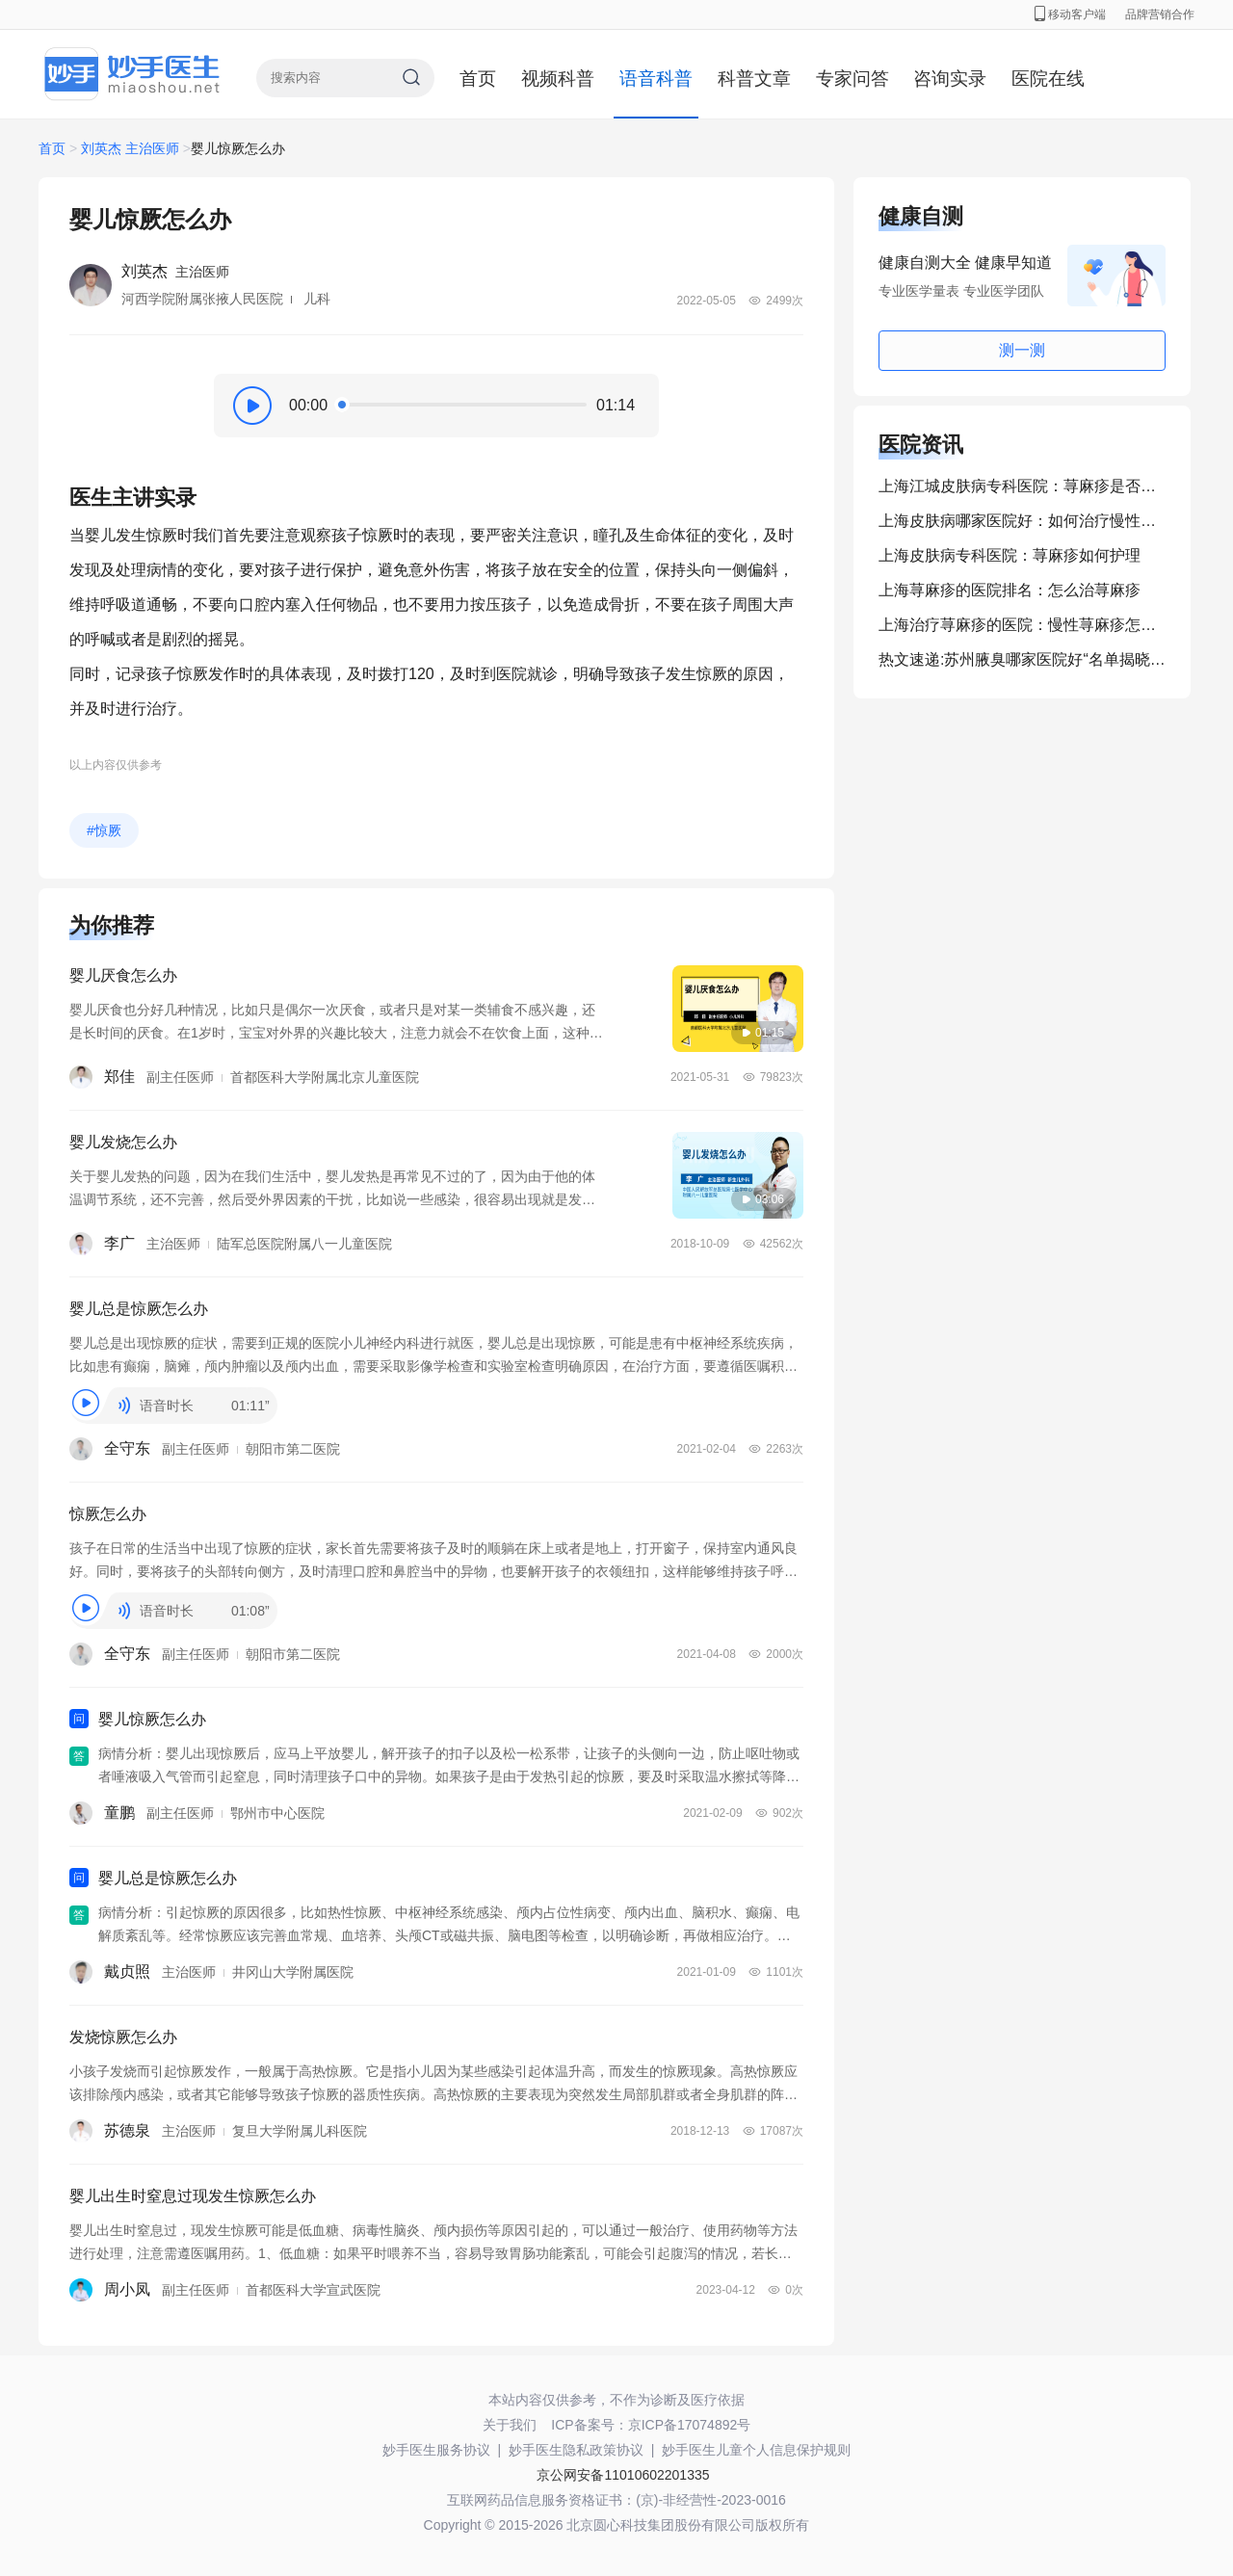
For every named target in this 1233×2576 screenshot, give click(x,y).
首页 (477, 78)
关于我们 (510, 2424)
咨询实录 (949, 78)
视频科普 (557, 78)
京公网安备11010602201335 (623, 2475)
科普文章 (754, 78)
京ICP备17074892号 (689, 2424)
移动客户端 (1070, 14)
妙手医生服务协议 (436, 2450)
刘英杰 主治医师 (130, 148)
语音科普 (656, 78)
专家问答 (852, 78)
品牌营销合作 (1159, 14)
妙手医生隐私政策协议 (576, 2450)
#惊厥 (104, 830)
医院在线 (1048, 78)
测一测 (1022, 350)
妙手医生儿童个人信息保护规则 (756, 2450)
